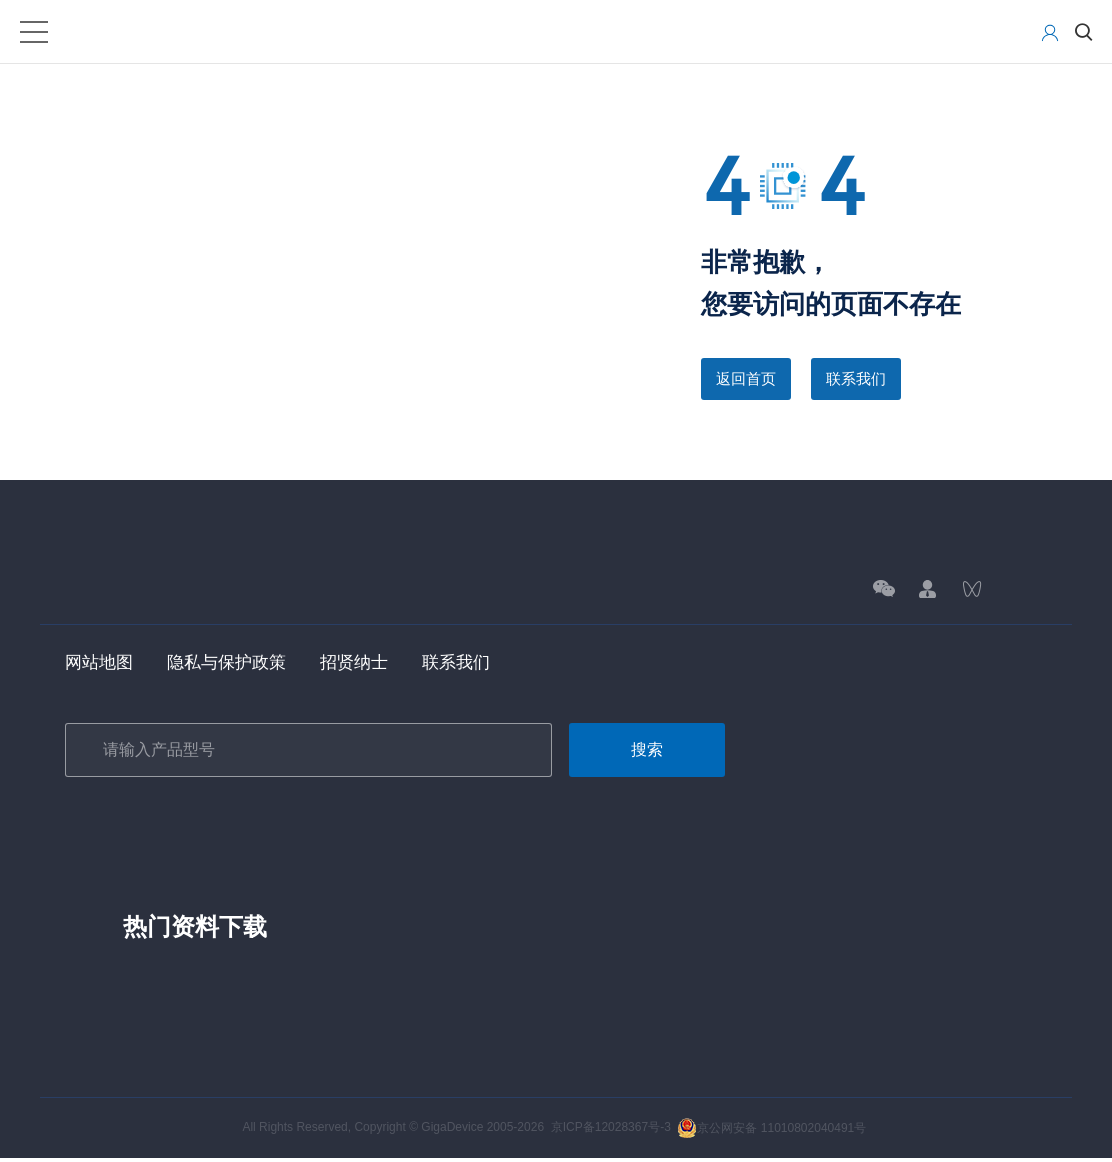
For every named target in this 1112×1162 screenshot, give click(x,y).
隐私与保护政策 (234, 665)
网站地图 (101, 665)
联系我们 (862, 379)
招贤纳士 (367, 665)
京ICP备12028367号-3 (611, 1131)
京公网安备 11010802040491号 (771, 1131)
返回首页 (748, 379)
